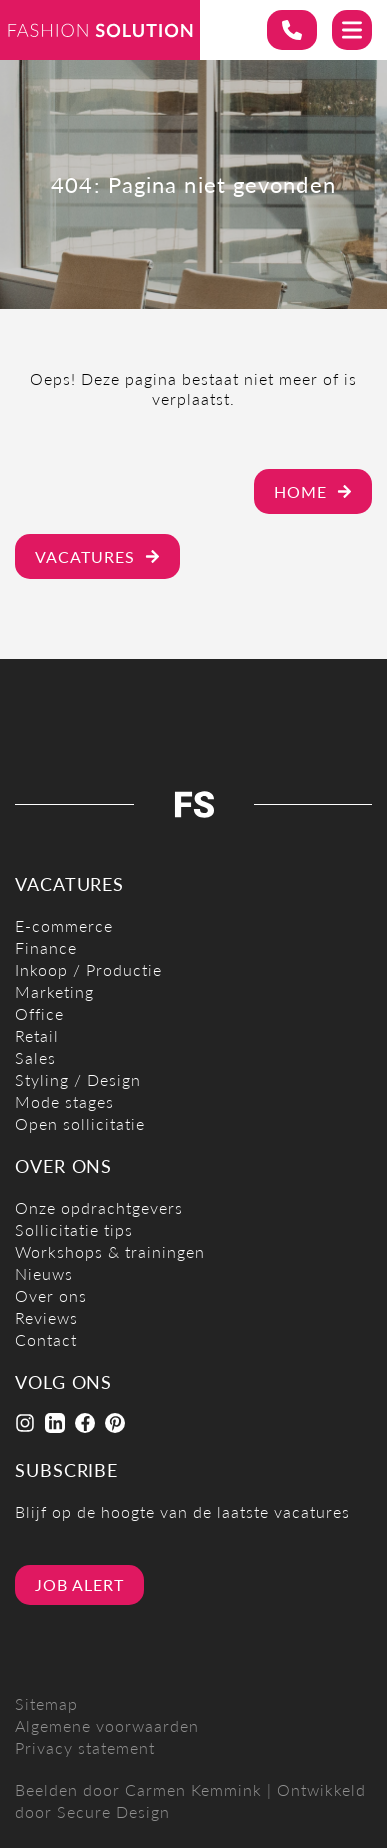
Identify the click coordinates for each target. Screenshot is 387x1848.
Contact (46, 1339)
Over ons (51, 1295)
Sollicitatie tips (74, 1229)
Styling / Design (78, 1079)
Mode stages (64, 1101)
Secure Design (113, 1811)
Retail (37, 1035)
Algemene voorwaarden (107, 1725)
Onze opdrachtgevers (99, 1207)
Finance (46, 947)
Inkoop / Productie (88, 969)
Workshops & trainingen (110, 1251)
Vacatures (97, 556)
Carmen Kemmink (193, 1789)
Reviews (46, 1317)
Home (313, 491)
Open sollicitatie (80, 1123)
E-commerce (64, 925)
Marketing (54, 991)
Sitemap (46, 1703)
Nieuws (44, 1273)
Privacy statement (85, 1747)
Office (39, 1013)
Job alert (79, 1584)
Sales (35, 1057)
